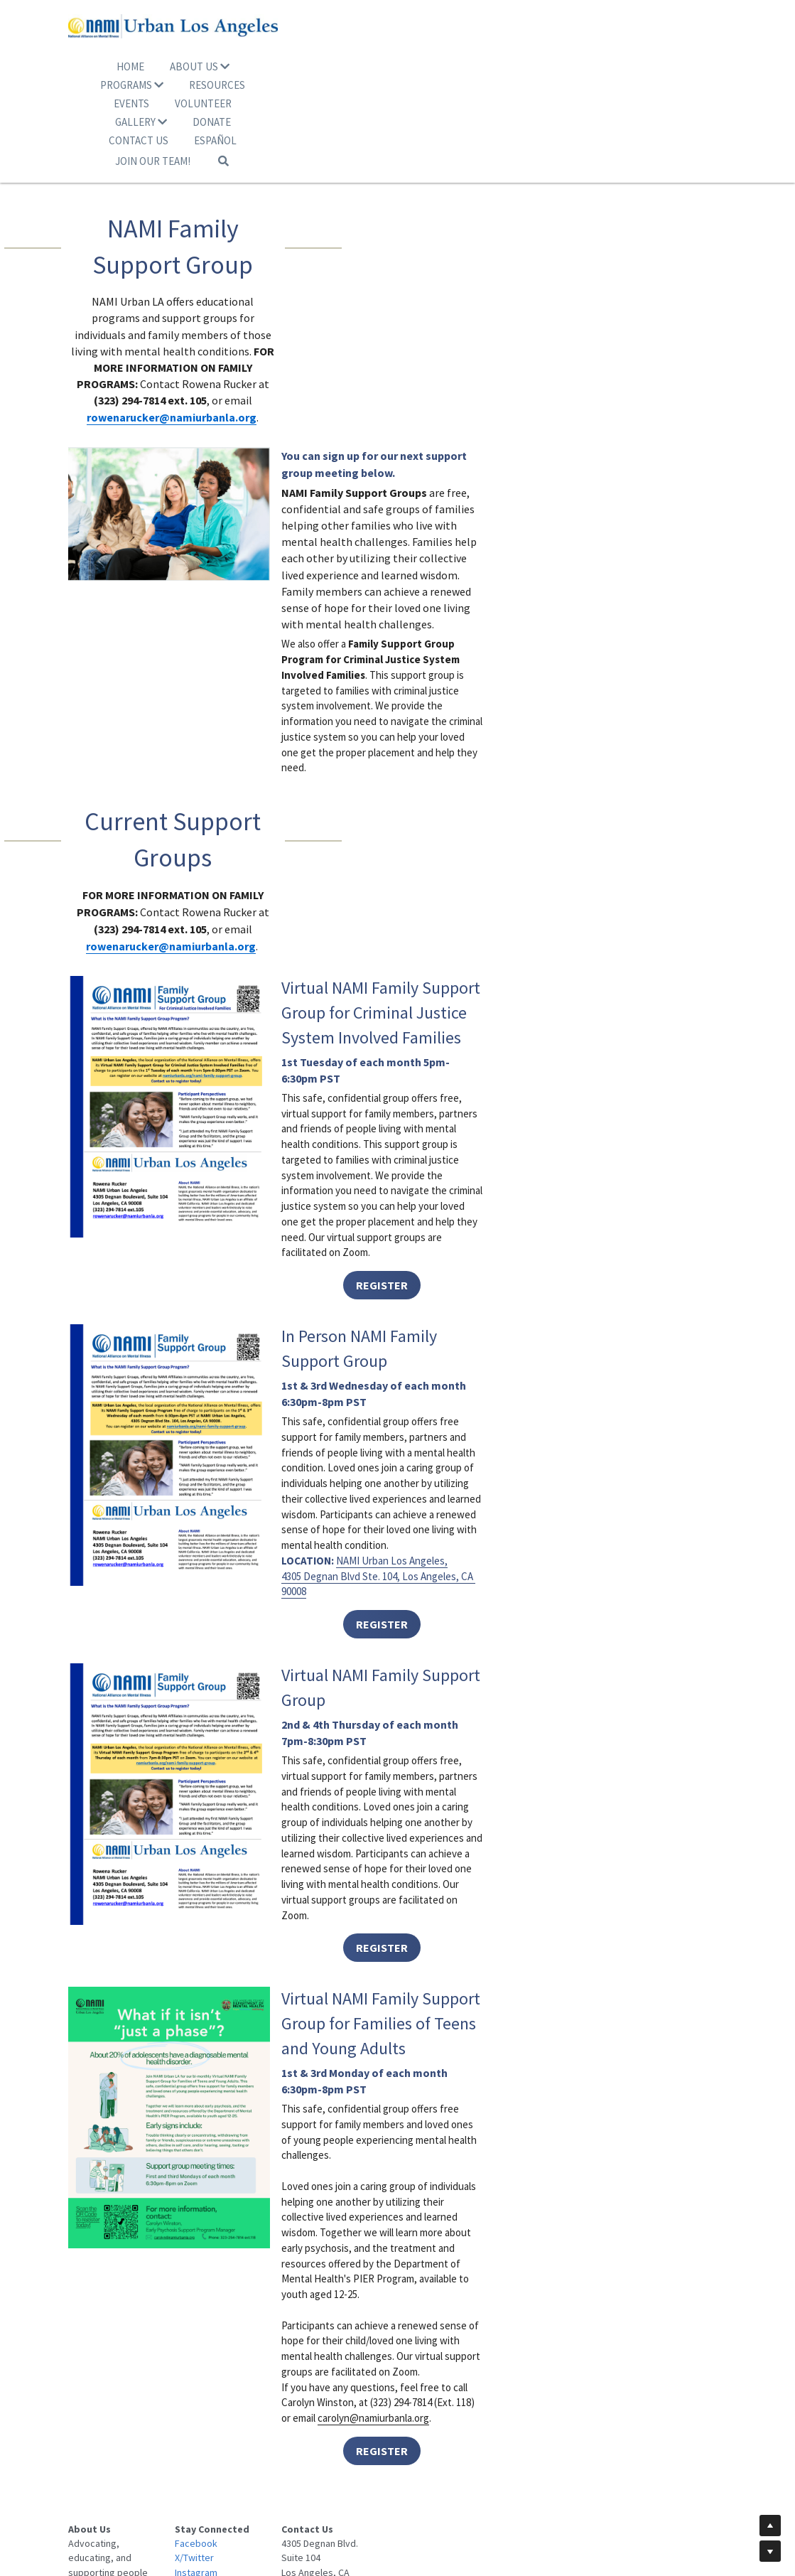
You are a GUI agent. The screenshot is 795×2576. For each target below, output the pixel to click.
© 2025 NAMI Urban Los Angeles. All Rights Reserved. (397, 2505)
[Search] (524, 123)
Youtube (256, 2468)
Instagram (260, 2454)
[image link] (398, 44)
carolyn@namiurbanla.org (582, 2218)
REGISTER (565, 837)
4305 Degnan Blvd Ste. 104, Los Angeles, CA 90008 (516, 1230)
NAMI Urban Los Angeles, (517, 1214)
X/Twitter (258, 2439)
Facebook (260, 2425)
